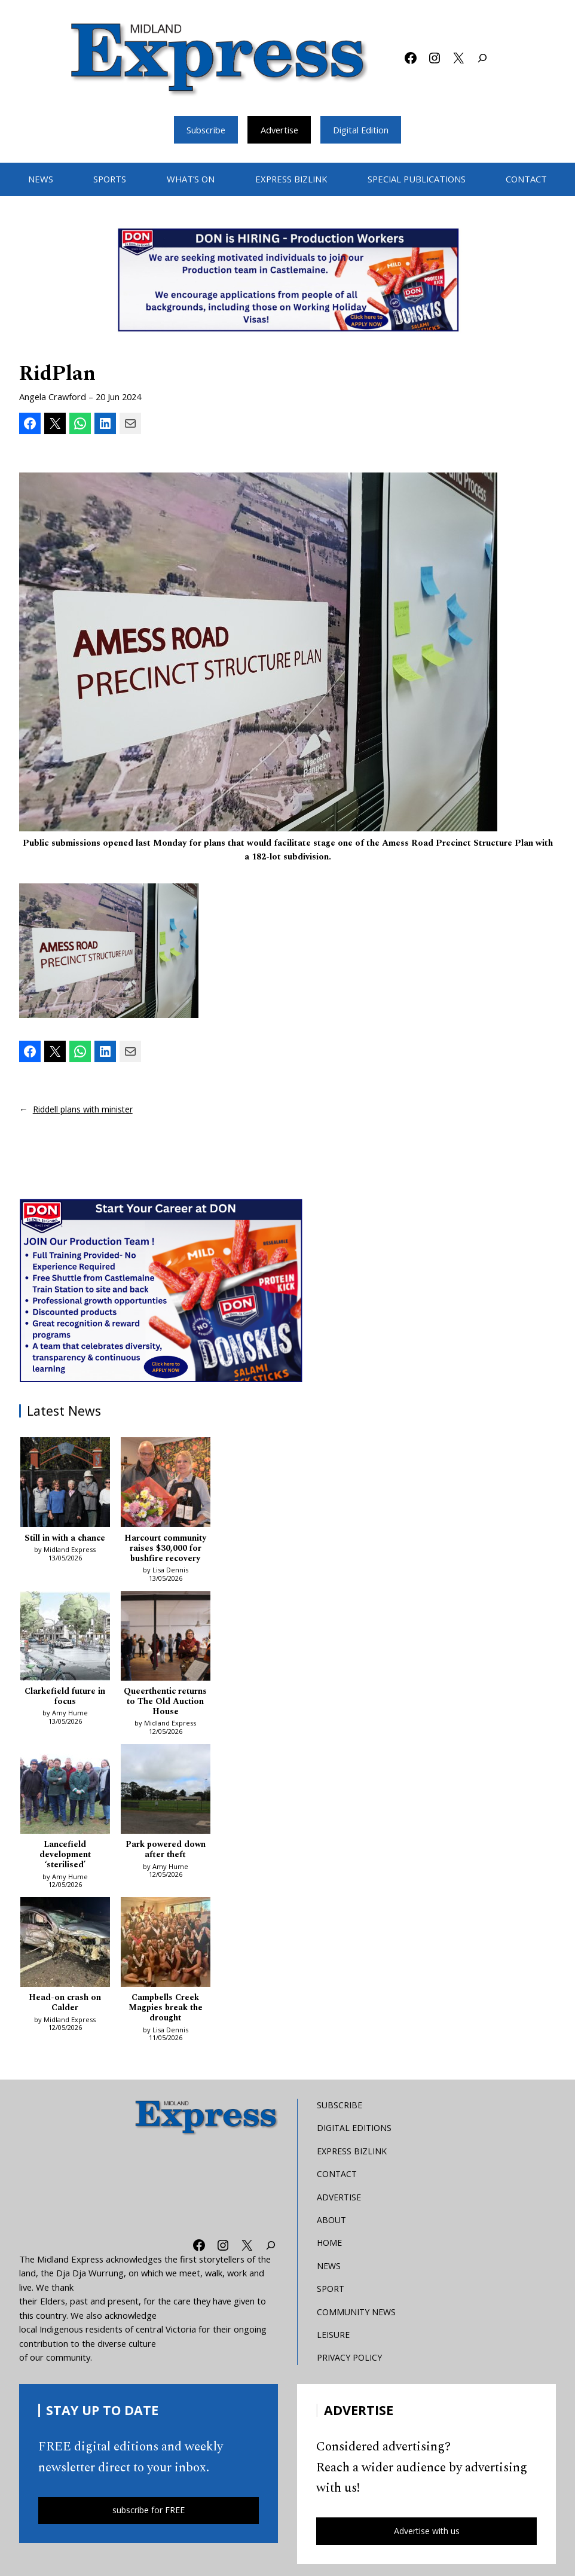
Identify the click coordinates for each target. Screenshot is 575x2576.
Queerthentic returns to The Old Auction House (165, 1704)
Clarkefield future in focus (65, 1698)
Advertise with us (427, 2536)
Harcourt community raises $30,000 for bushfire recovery (165, 1550)
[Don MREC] (162, 1290)
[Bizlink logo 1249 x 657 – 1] (287, 280)
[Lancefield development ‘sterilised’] (65, 1793)
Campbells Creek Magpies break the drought (165, 2012)
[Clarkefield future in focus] (65, 1639)
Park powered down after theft (165, 1852)
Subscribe (204, 130)
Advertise (279, 130)
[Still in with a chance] (65, 1485)
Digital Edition (362, 130)
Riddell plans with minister (84, 1109)
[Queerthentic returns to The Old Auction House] (165, 1639)
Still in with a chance (65, 1539)
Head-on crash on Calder (65, 2006)
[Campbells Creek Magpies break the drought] (165, 1948)
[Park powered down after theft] (165, 1793)
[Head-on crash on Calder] (65, 1948)
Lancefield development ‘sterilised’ (65, 1858)
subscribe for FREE (148, 2516)
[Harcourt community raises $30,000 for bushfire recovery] (165, 1485)
